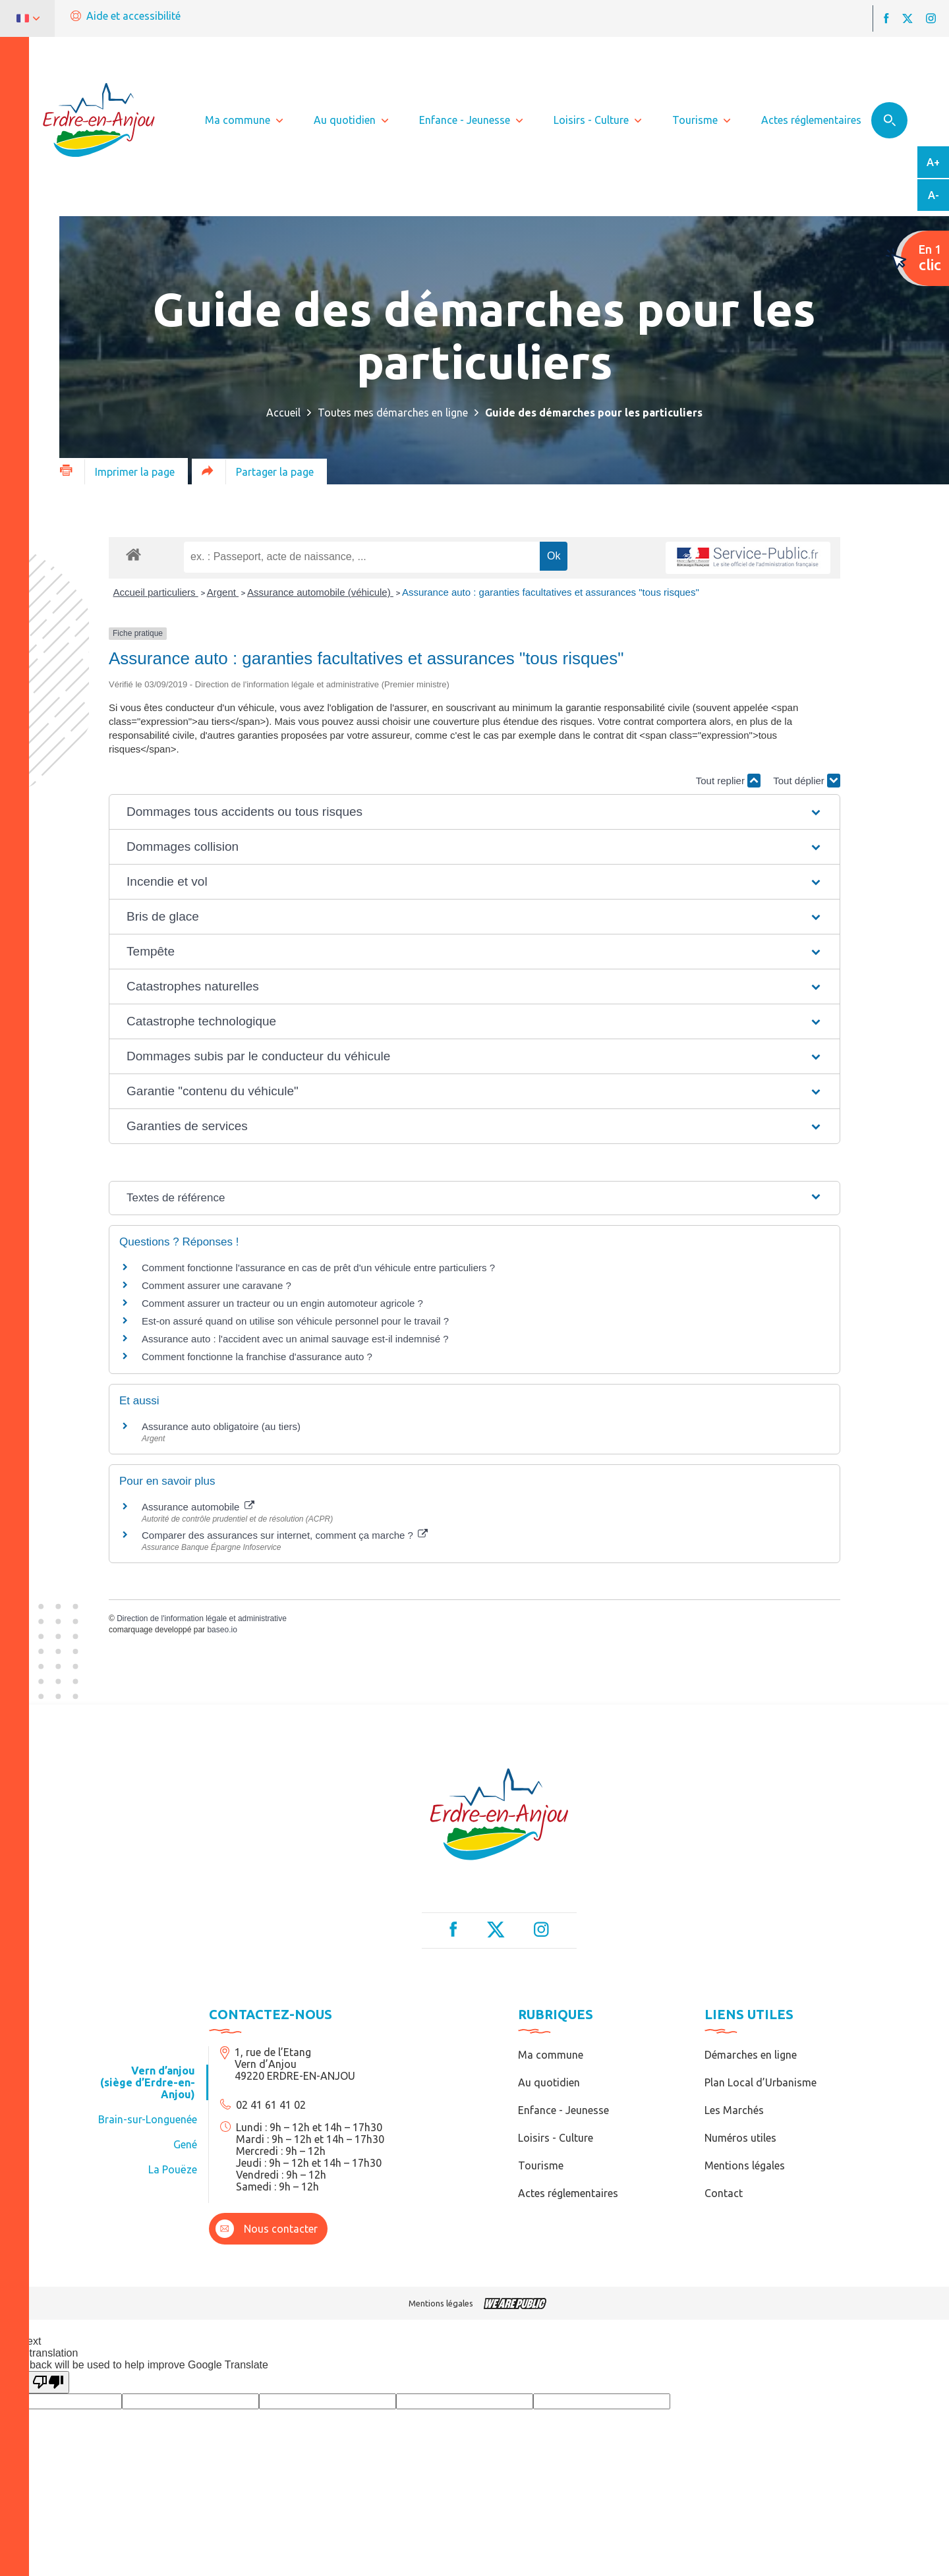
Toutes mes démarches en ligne (393, 412)
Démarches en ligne (751, 2055)
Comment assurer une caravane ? (216, 1285)
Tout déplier (806, 780)
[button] (474, 812)
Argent (223, 592)
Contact (724, 2193)
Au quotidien (549, 2082)
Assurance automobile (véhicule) (320, 592)
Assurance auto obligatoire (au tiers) (221, 1426)
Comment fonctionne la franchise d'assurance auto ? (257, 1356)
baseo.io (222, 1629)
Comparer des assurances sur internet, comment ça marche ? (285, 1535)
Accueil (283, 412)
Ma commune (550, 2055)
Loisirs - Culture (555, 2138)
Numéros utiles (740, 2138)
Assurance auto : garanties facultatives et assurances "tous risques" (550, 592)
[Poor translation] (48, 2382)
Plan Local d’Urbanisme (761, 2082)
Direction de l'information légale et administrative (202, 1618)
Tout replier (728, 780)
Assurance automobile (198, 1506)
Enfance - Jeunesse (563, 2110)
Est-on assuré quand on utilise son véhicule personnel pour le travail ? (295, 1321)
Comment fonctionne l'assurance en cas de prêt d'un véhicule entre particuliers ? (318, 1267)
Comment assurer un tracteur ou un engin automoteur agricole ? (282, 1303)
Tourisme (540, 2165)
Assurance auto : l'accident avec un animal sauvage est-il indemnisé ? (295, 1338)
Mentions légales (745, 2165)
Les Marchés (734, 2110)
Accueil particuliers (155, 592)
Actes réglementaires (568, 2193)
